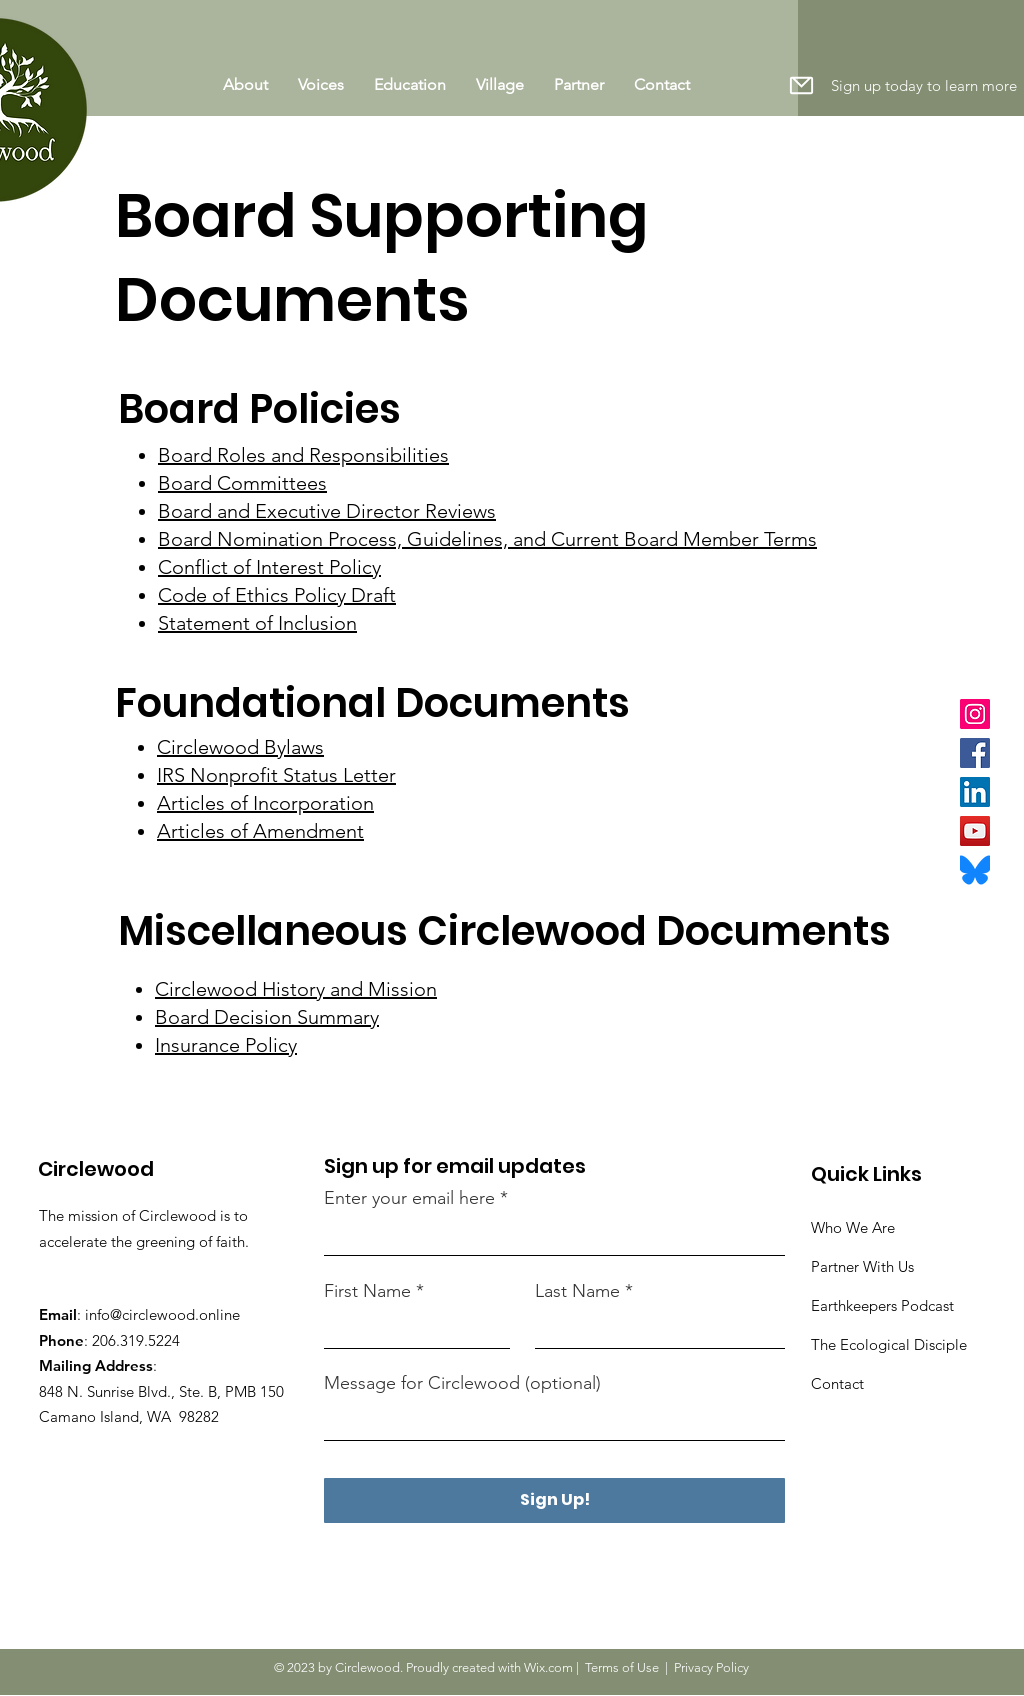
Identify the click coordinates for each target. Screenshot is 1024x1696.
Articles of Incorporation (265, 803)
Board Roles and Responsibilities (303, 455)
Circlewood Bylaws (240, 747)
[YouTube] (975, 831)
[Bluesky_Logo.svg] (975, 870)
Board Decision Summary (267, 1017)
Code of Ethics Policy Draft (277, 595)
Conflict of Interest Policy (269, 567)
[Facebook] (975, 753)
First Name (367, 1291)
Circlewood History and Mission (296, 989)
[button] (801, 85)
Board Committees (242, 483)
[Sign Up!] (554, 1500)
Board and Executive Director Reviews (327, 511)
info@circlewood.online (162, 1314)
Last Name (577, 1291)
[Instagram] (975, 714)
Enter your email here (409, 1198)
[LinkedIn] (975, 792)
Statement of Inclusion (257, 623)
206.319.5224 (136, 1340)
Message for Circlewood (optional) (462, 1383)
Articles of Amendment (260, 831)
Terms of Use (622, 1667)
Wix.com (548, 1667)
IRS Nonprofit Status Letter (276, 775)
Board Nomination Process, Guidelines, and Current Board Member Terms (487, 539)
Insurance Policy (226, 1045)
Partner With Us (862, 1266)
